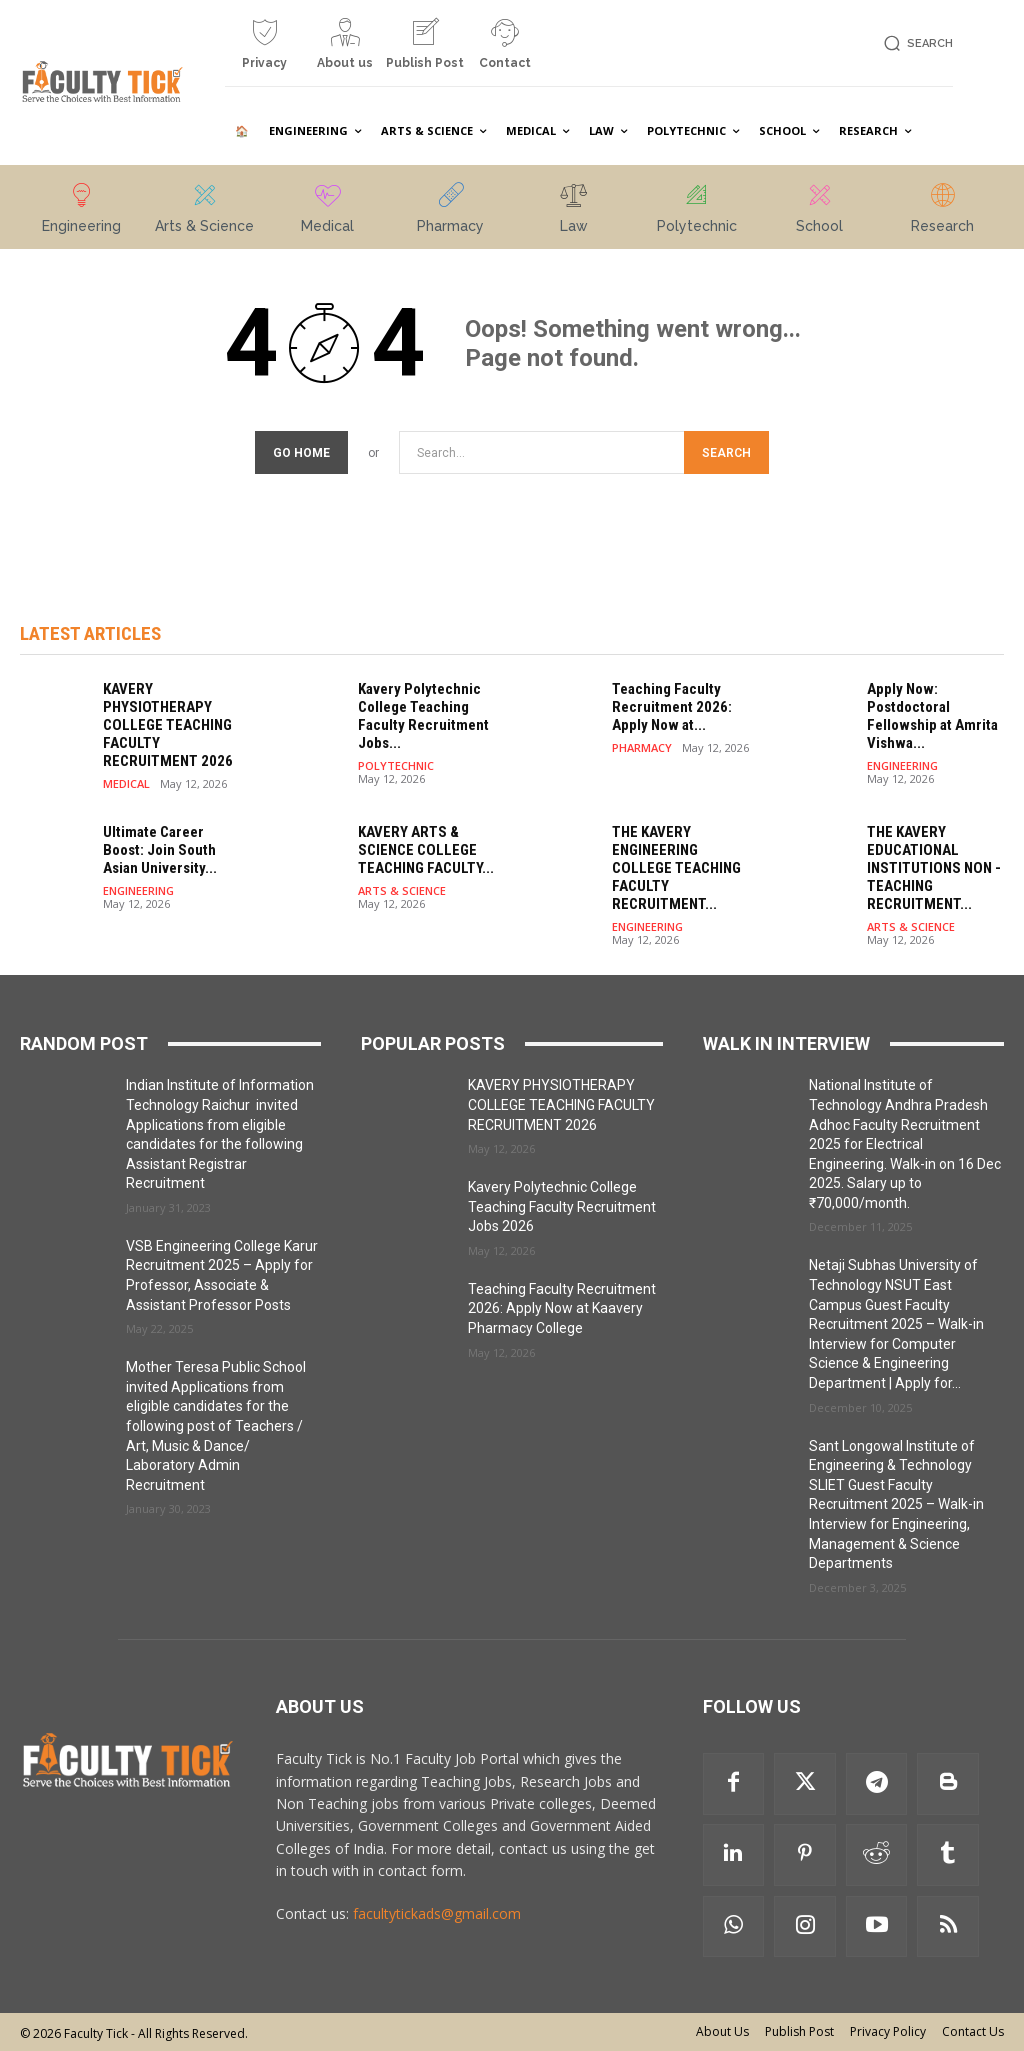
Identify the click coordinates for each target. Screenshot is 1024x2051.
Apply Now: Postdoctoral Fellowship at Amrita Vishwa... (932, 716)
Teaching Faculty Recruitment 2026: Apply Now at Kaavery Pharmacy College (562, 1308)
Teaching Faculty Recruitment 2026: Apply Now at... (672, 707)
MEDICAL (126, 783)
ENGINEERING (902, 765)
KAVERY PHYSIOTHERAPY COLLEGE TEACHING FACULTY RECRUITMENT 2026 (168, 725)
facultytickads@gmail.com (437, 1913)
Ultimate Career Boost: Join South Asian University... (160, 850)
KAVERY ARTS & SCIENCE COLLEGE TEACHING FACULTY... (426, 850)
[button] (915, 43)
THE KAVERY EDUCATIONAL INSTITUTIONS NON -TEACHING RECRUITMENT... (934, 868)
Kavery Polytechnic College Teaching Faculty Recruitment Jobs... (423, 716)
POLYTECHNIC (396, 765)
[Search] (726, 452)
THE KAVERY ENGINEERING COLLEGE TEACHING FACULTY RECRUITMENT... (676, 868)
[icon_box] (265, 51)
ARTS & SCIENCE (402, 890)
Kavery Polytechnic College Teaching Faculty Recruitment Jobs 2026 (562, 1206)
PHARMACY (642, 747)
